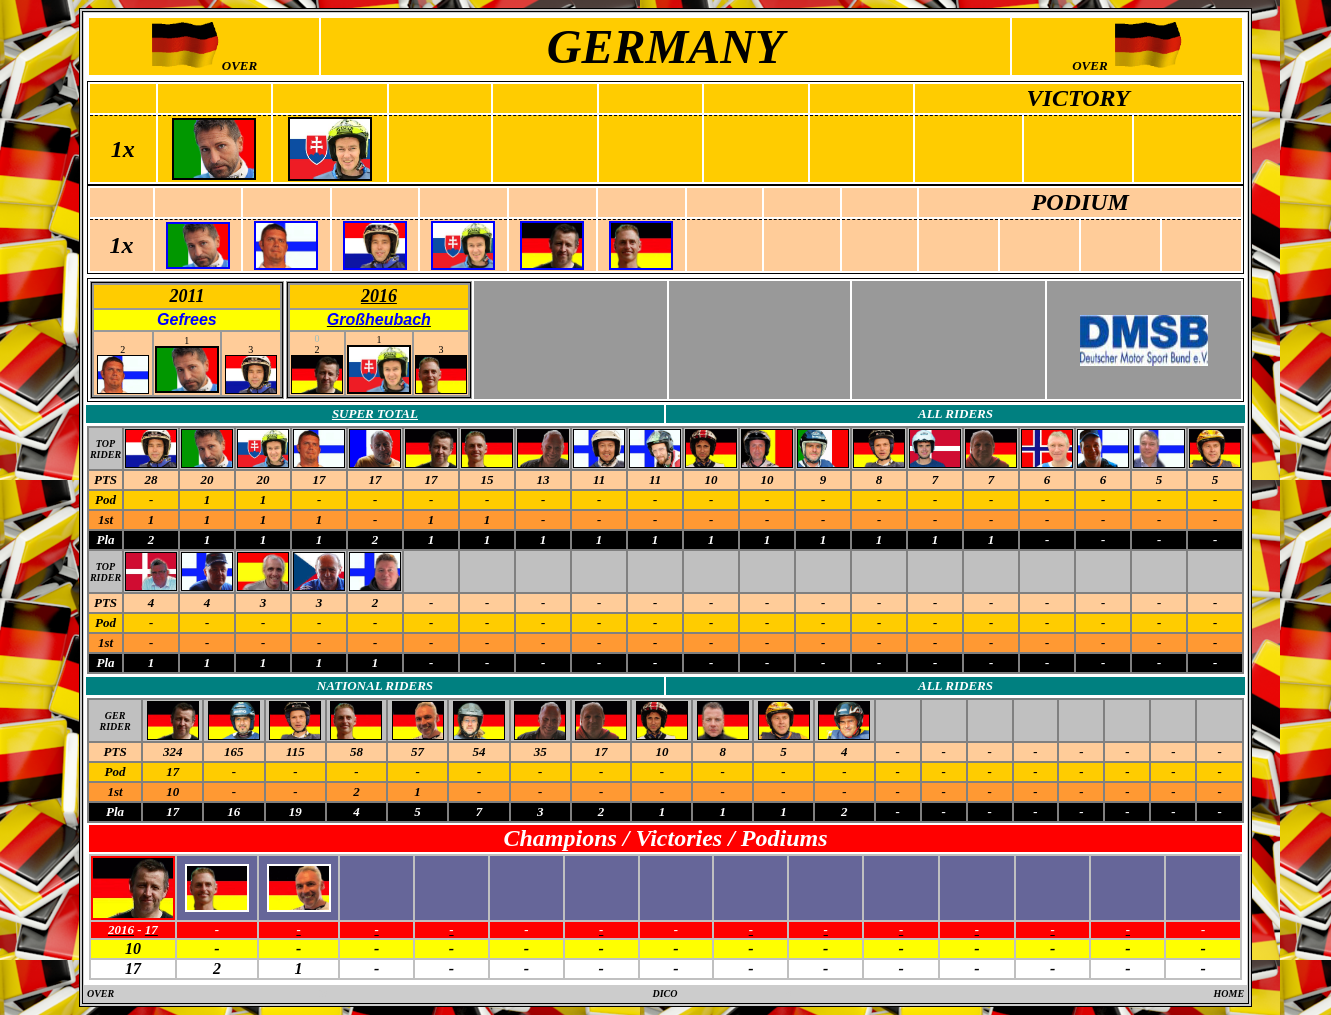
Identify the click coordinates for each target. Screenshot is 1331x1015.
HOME (1229, 993)
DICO (664, 993)
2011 (186, 296)
